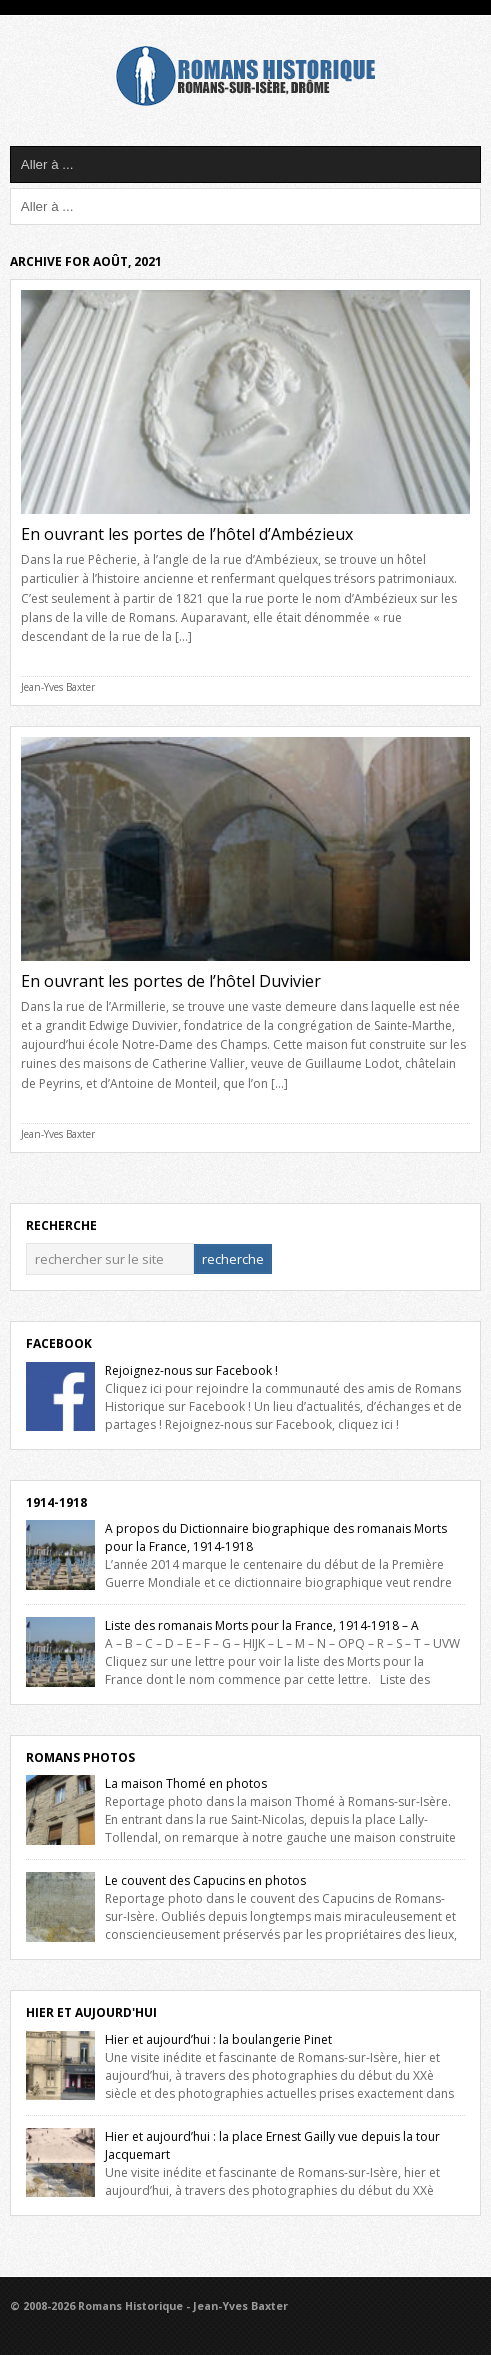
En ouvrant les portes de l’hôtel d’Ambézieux (187, 534)
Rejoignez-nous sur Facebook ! (191, 1370)
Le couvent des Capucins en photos (205, 1880)
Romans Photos (80, 1757)
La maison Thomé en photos (186, 1783)
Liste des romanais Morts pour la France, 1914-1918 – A (262, 1625)
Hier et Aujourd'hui (91, 2012)
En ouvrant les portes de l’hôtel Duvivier (171, 981)
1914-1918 (56, 1502)
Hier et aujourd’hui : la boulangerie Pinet (218, 2039)
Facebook (59, 1343)
